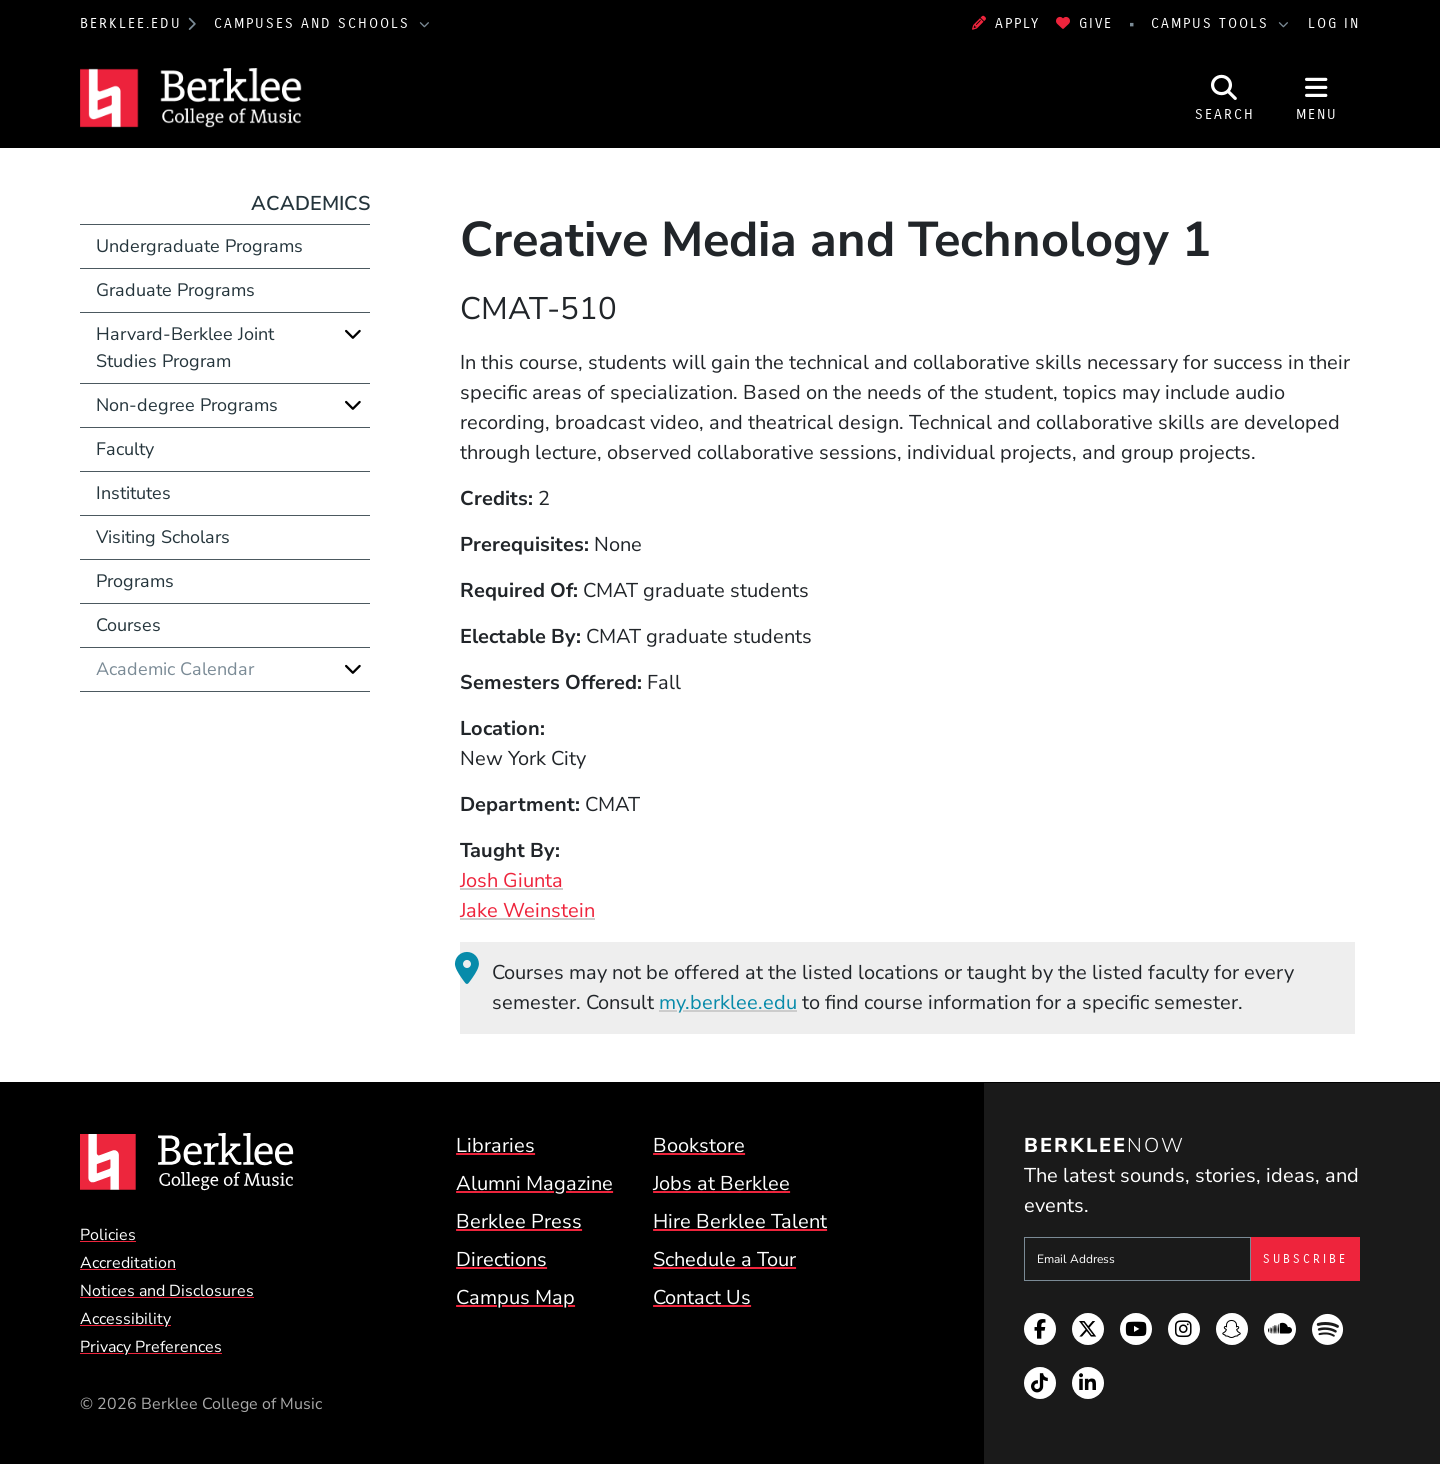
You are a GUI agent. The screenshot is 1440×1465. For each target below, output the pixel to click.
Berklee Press (519, 1221)
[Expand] (353, 334)
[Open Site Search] (1225, 98)
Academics (310, 203)
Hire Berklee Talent (740, 1221)
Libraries (495, 1145)
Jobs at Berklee (721, 1183)
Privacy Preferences (151, 1347)
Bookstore (699, 1145)
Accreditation (128, 1263)
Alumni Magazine (534, 1183)
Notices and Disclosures (167, 1291)
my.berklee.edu (728, 1002)
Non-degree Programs (187, 405)
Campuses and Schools (315, 23)
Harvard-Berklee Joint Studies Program (185, 347)
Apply (1006, 23)
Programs (135, 581)
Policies (108, 1235)
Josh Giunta (511, 880)
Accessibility (125, 1319)
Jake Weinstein (527, 910)
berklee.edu (131, 23)
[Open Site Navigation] (1317, 98)
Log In (1334, 23)
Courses (128, 625)
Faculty (125, 449)
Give (1084, 23)
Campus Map (515, 1297)
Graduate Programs (175, 290)
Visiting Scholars (163, 537)
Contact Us (702, 1297)
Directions (501, 1259)
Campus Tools (1213, 23)
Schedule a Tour (724, 1259)
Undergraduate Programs (199, 246)
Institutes (133, 493)
